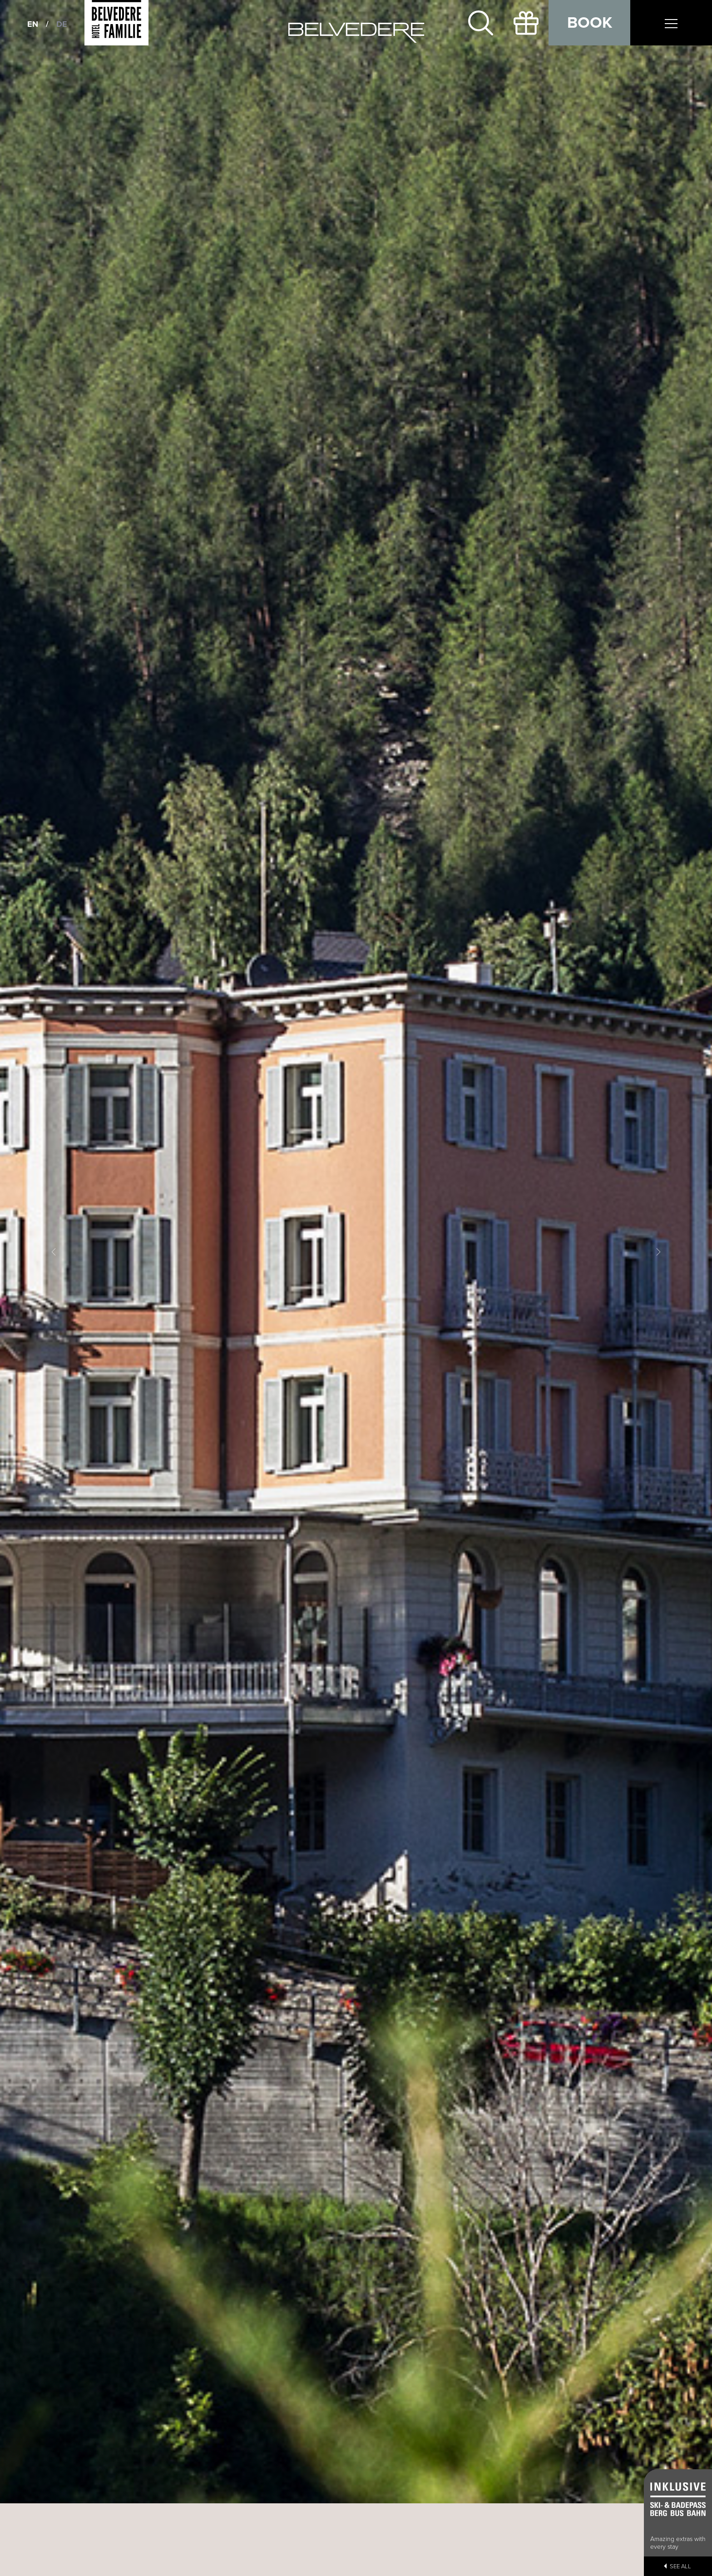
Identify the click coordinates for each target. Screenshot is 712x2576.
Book (589, 22)
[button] (53, 1251)
